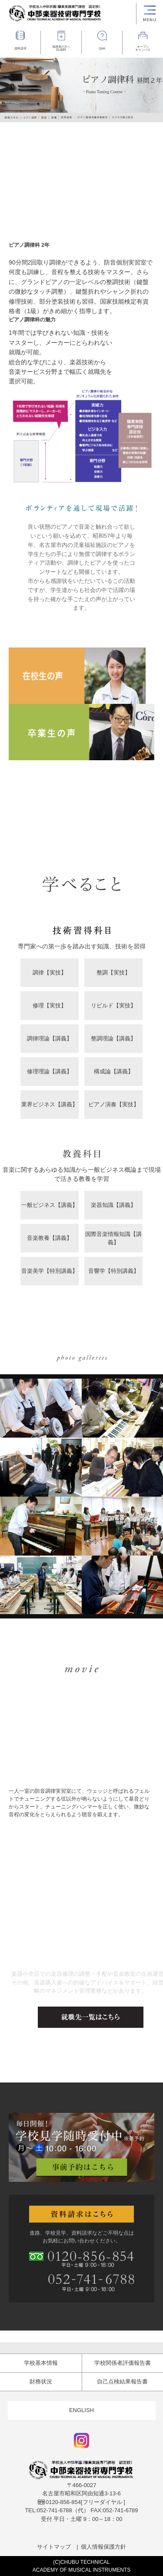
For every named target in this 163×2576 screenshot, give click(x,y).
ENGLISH (81, 2410)
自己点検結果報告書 (122, 2381)
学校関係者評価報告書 (122, 2363)
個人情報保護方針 (103, 2546)
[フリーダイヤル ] (81, 2502)
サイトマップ (54, 2546)
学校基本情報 (41, 2363)
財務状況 (41, 2381)
